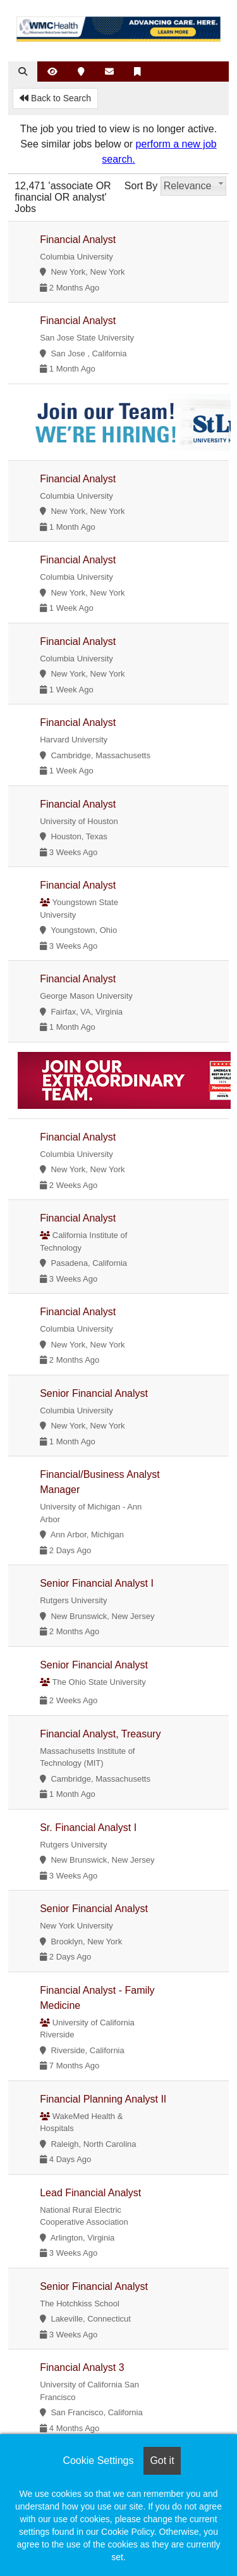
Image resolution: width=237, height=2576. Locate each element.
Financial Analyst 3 (82, 2367)
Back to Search (55, 98)
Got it (162, 2460)
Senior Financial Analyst (94, 1393)
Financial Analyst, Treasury (100, 1734)
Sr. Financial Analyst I (88, 1827)
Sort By (141, 185)
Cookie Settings (98, 2460)
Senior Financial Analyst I (97, 1583)
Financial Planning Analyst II (103, 2099)
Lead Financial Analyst (90, 2192)
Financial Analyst (78, 239)
